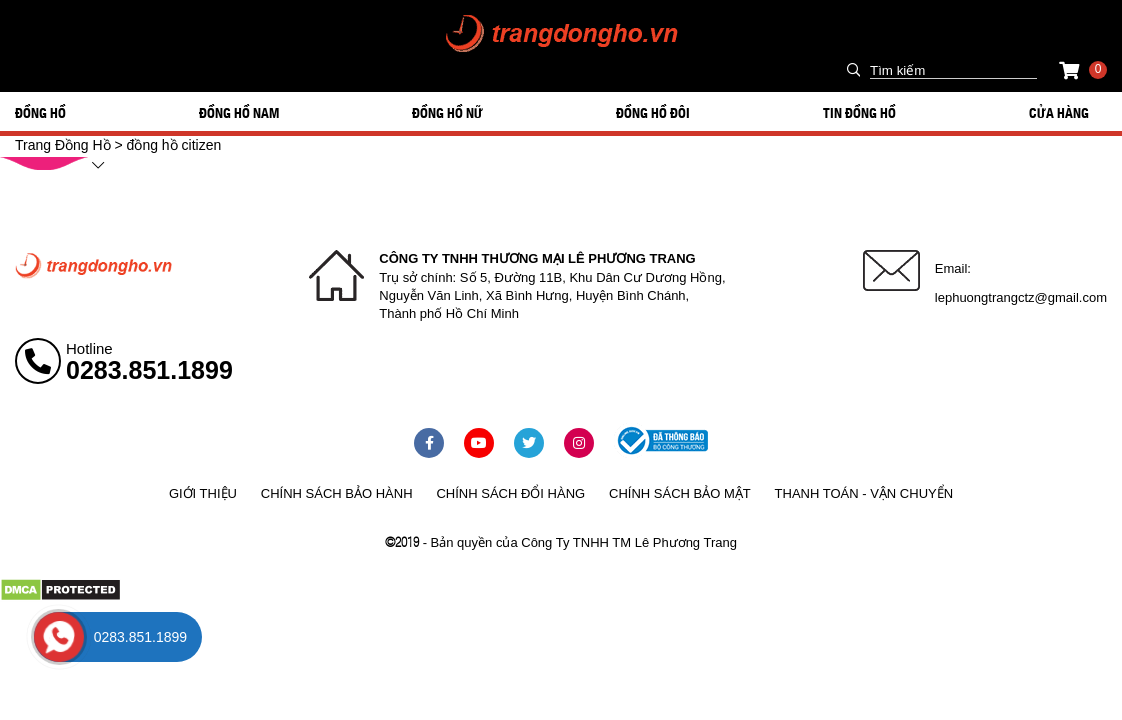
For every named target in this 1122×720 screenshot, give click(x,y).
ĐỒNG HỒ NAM (239, 112)
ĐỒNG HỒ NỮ (447, 112)
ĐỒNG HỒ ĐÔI (653, 112)
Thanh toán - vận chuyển (864, 493)
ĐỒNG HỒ (40, 112)
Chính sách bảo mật (680, 493)
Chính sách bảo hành (337, 493)
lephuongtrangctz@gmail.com (1021, 297)
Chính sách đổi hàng (510, 493)
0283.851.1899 (149, 370)
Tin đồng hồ (859, 112)
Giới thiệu (203, 493)
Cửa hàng (1059, 112)
